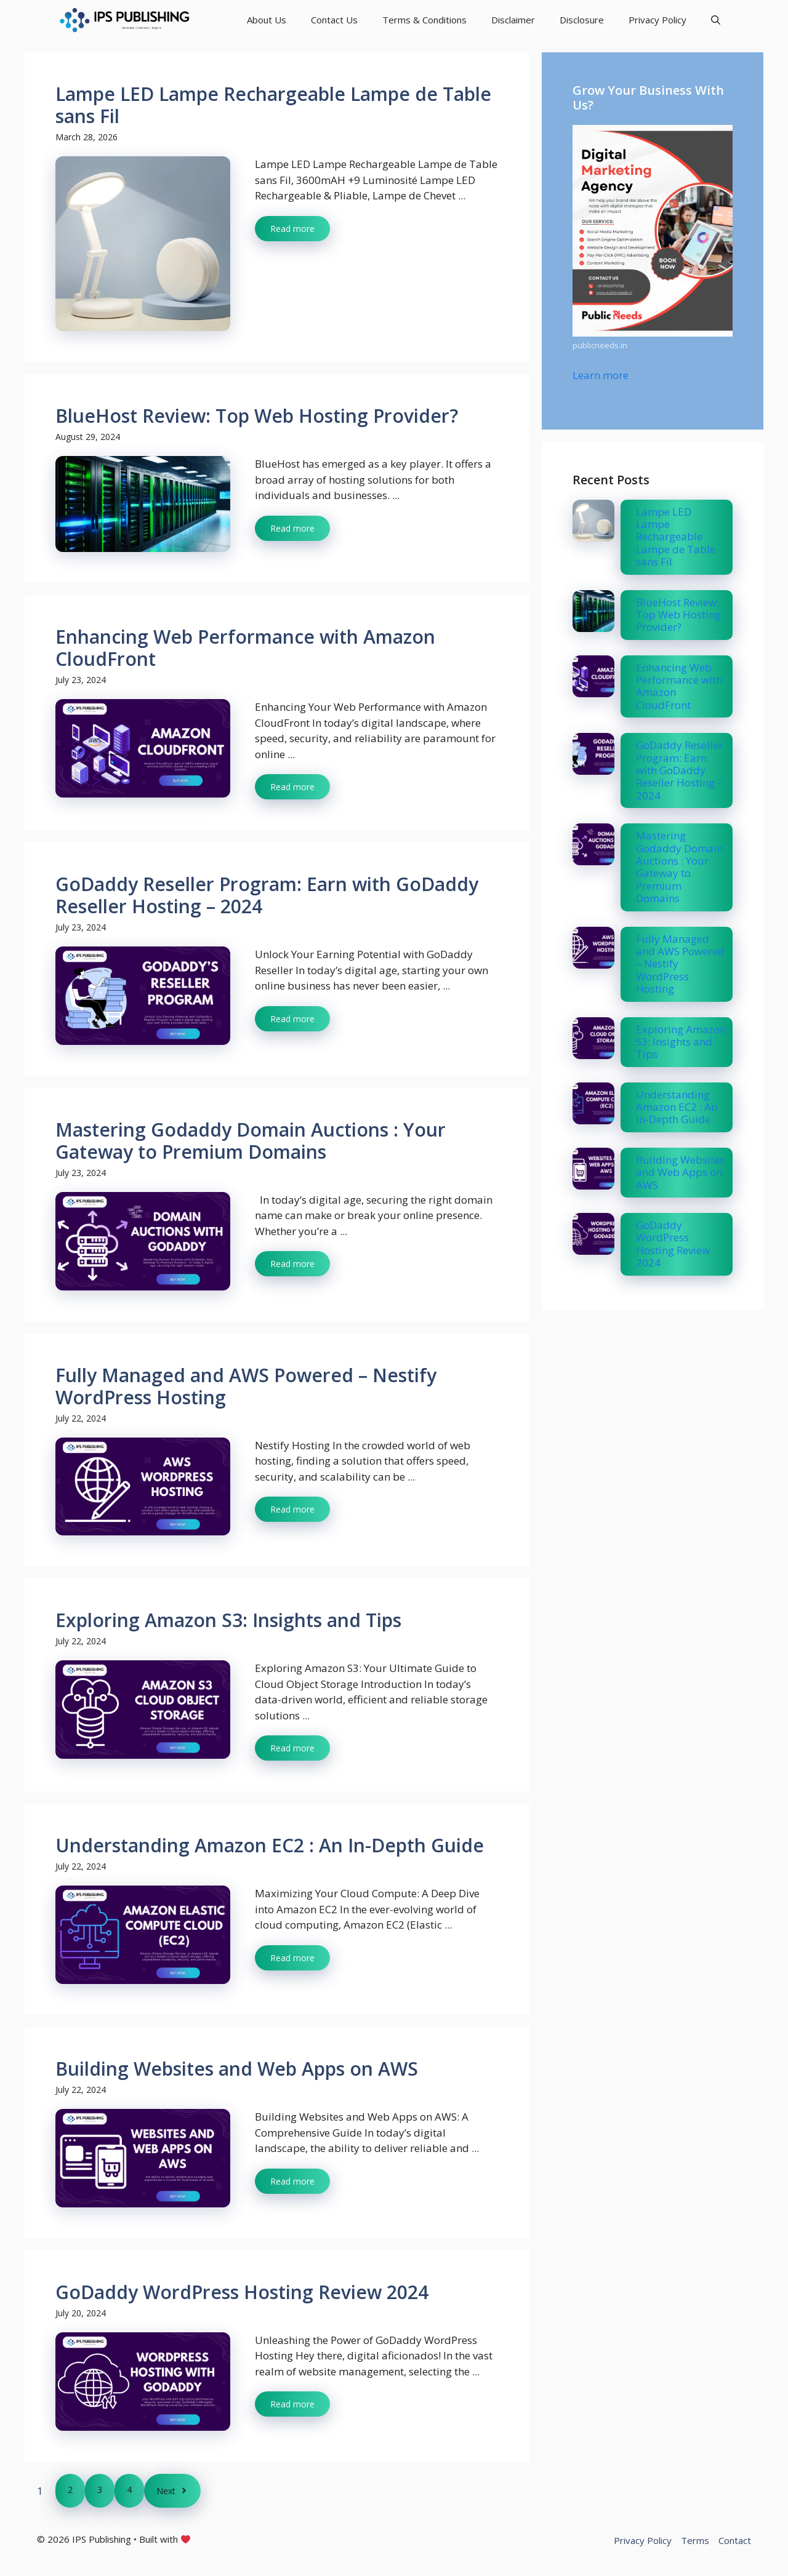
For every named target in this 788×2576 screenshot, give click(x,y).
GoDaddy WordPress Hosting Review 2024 (241, 2292)
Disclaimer (513, 20)
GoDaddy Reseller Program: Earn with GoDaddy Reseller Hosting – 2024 (266, 895)
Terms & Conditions (424, 20)
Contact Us (334, 20)
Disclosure (582, 20)
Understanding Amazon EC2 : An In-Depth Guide (269, 1845)
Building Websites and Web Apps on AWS (236, 2068)
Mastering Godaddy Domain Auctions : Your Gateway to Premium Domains (250, 1140)
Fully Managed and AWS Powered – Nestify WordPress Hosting (245, 1386)
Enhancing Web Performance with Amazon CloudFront (245, 647)
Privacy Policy (657, 20)
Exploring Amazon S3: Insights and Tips (228, 1620)
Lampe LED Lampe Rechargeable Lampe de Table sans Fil (273, 105)
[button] (716, 20)
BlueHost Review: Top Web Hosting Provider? (256, 415)
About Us (266, 20)
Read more (292, 228)
